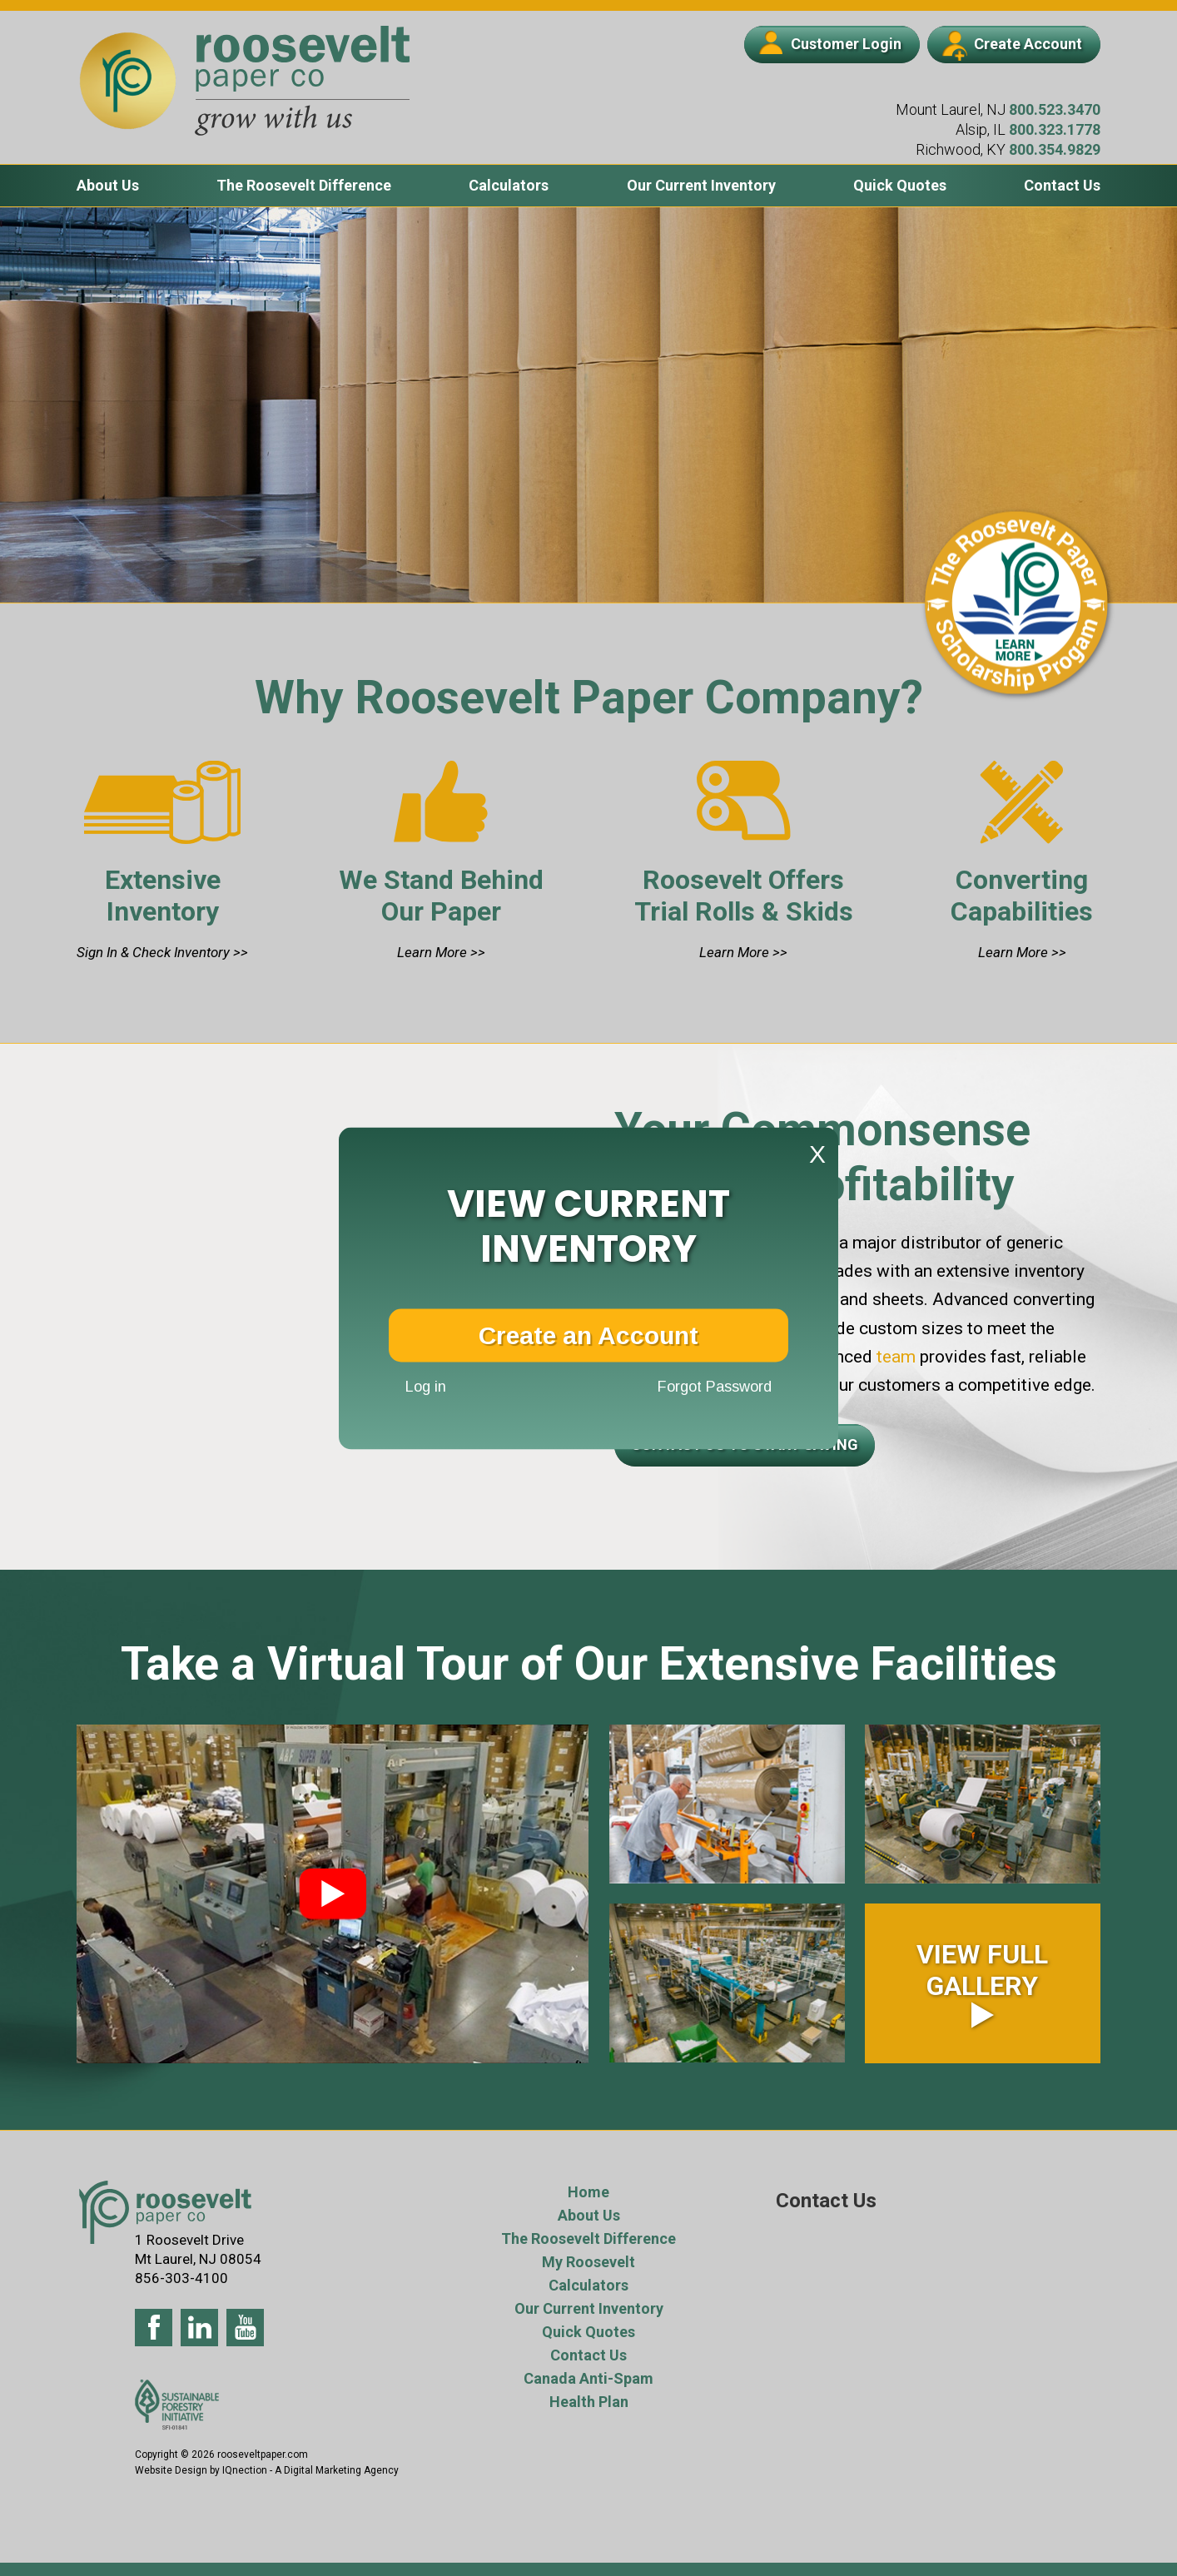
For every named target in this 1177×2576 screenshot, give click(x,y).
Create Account (1012, 46)
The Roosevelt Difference (303, 185)
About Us (108, 185)
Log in (425, 1386)
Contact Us (1062, 185)
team (894, 1357)
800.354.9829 (1054, 149)
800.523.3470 (1054, 109)
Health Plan (588, 2401)
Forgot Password (715, 1386)
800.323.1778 (1054, 129)
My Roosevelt (588, 2262)
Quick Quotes (899, 185)
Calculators (509, 185)
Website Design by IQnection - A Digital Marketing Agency (267, 2470)
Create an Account (588, 1334)
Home (588, 2192)
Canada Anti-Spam (588, 2378)
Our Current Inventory (701, 185)
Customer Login (830, 42)
